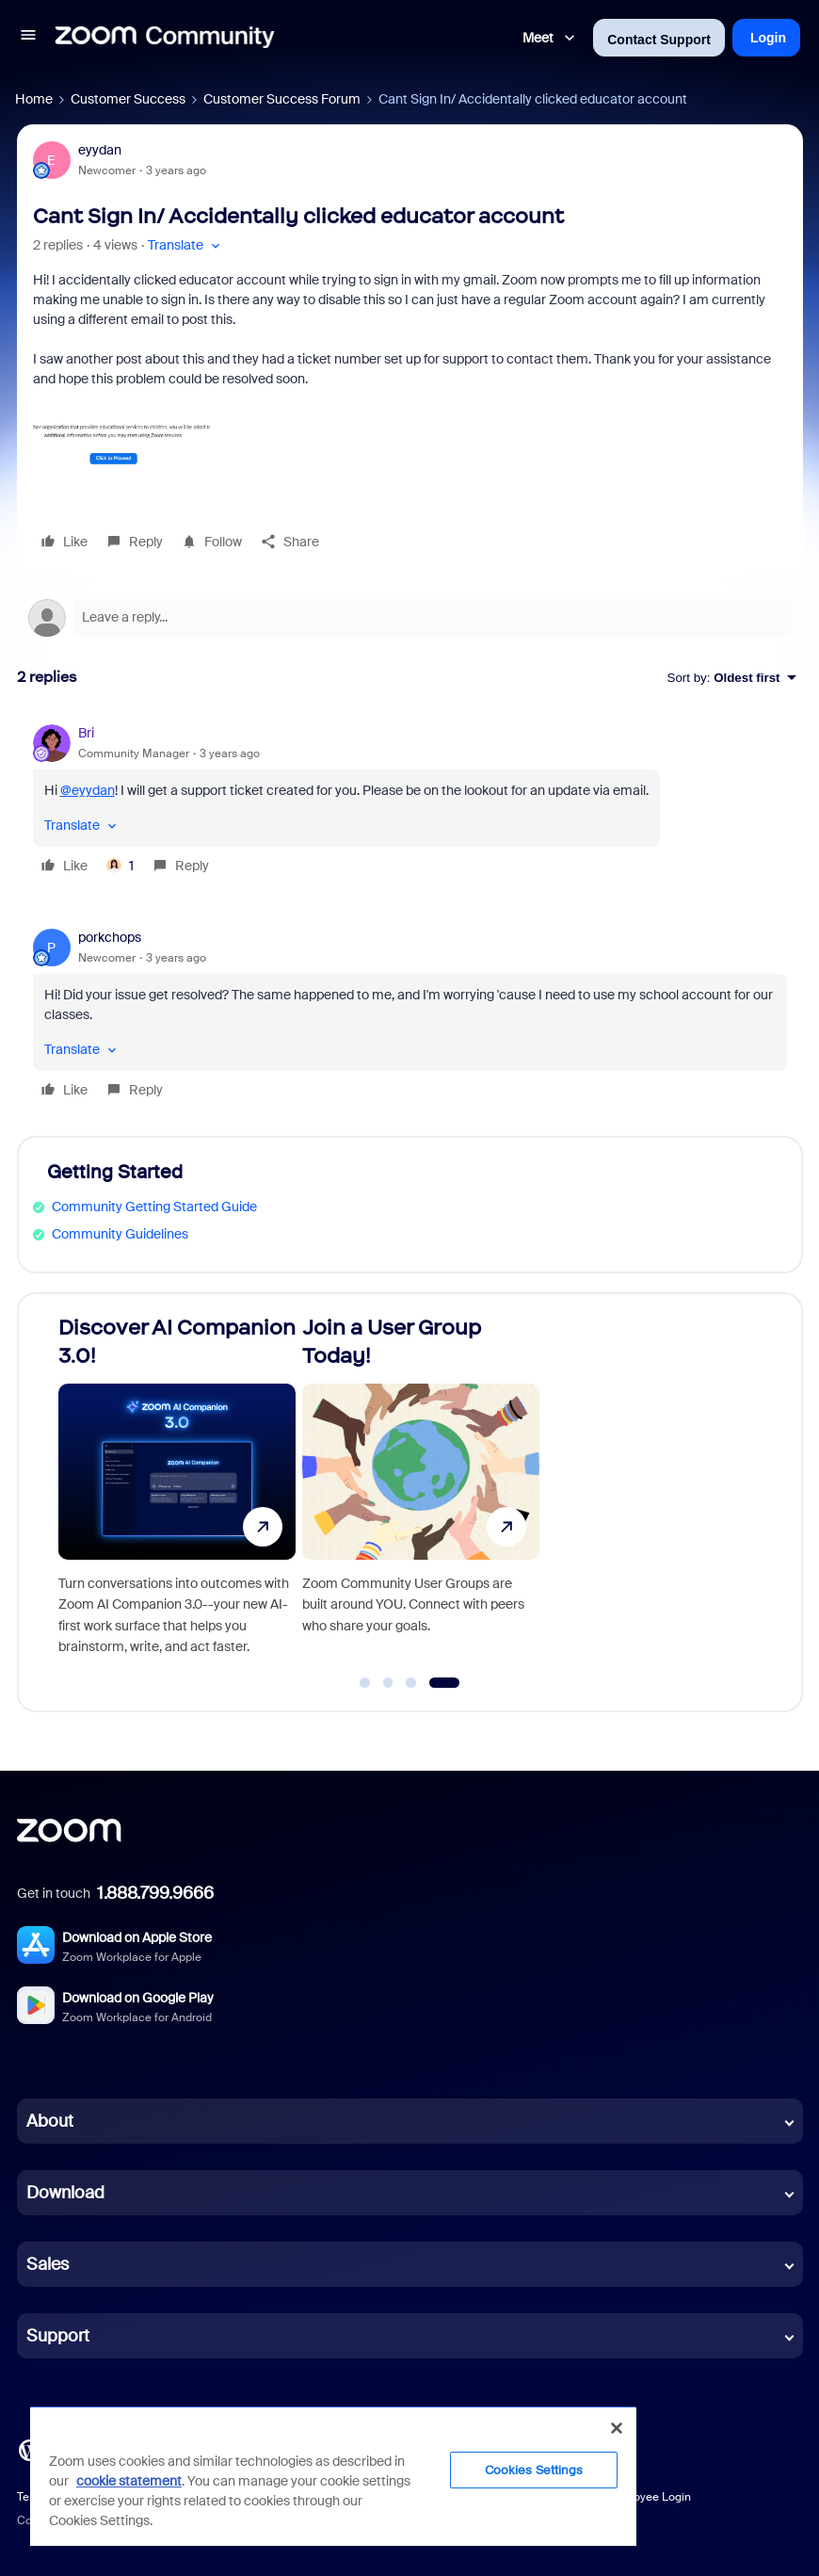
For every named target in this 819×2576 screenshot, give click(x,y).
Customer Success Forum (282, 98)
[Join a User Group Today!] (420, 1494)
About (49, 2121)
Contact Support (659, 39)
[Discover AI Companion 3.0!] (177, 1494)
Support (57, 2336)
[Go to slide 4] (444, 1683)
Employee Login (649, 2496)
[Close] (616, 2428)
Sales (47, 2264)
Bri (86, 732)
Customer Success (128, 98)
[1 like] (120, 865)
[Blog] (29, 2448)
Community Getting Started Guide (154, 1206)
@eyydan (87, 790)
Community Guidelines (120, 1233)
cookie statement (129, 2480)
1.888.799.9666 (155, 1893)
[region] (333, 2476)
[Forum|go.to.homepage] (165, 37)
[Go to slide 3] (411, 1683)
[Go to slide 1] (365, 1683)
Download (65, 2192)
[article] (410, 802)
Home (34, 98)
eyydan (99, 149)
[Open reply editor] (410, 618)
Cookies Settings (534, 2470)
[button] (28, 38)
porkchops (109, 937)
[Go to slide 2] (387, 1683)
